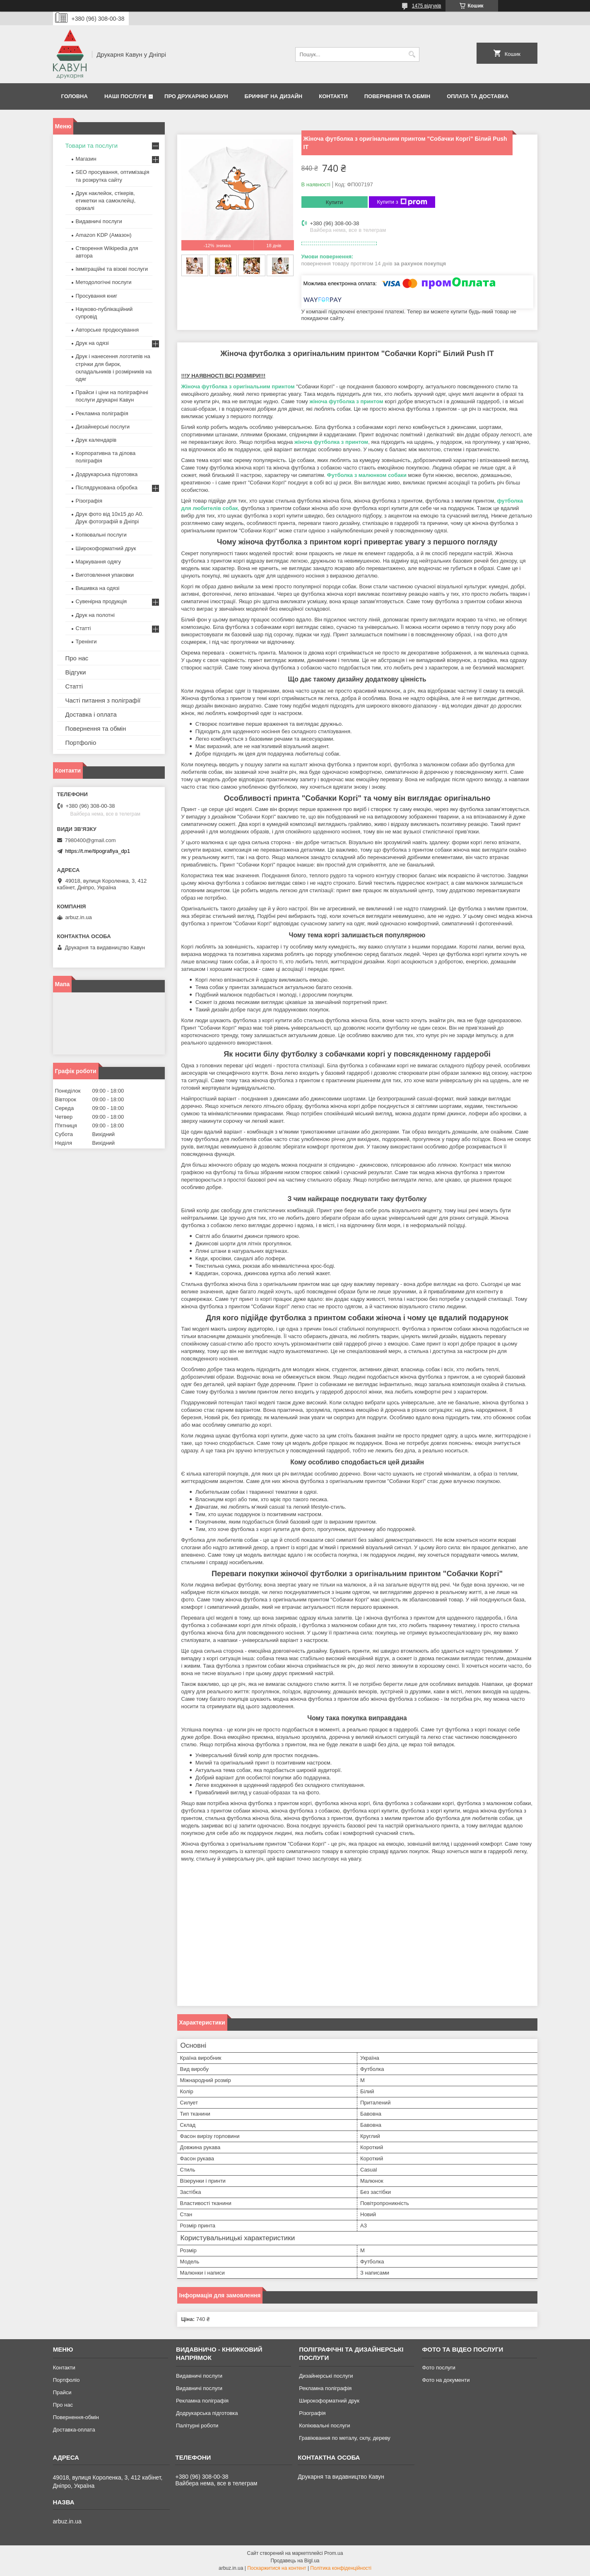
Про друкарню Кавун (196, 96)
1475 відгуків (426, 6)
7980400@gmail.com (90, 840)
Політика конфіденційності (340, 2568)
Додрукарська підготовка (107, 474)
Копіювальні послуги (101, 535)
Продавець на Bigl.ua (294, 2561)
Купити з (402, 202)
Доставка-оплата (74, 2430)
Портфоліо (80, 742)
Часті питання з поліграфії (103, 700)
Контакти (333, 96)
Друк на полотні (95, 615)
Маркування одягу (98, 562)
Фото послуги (438, 2367)
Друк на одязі (92, 343)
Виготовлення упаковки (105, 575)
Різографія (89, 501)
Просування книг (97, 296)
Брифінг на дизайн (274, 96)
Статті (83, 628)
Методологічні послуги (104, 282)
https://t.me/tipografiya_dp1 (97, 851)
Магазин (86, 159)
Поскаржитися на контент (276, 2568)
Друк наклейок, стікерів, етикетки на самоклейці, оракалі (106, 200)
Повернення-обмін (76, 2417)
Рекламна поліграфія (102, 413)
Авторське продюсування (107, 330)
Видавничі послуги (99, 221)
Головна (74, 96)
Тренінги (86, 641)
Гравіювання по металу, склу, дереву (344, 2438)
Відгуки (75, 672)
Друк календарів (96, 440)
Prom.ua (333, 2553)
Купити (334, 202)
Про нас (77, 658)
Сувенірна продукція (101, 601)
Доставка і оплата (91, 714)
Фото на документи (446, 2380)
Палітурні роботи (197, 2425)
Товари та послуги (91, 145)
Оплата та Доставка (477, 96)
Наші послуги (125, 96)
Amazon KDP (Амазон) (104, 235)
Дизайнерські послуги (103, 427)
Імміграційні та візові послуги (112, 269)
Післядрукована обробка (106, 487)
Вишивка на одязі (98, 588)
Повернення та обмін (397, 96)
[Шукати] (412, 54)
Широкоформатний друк (106, 548)
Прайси (62, 2392)
